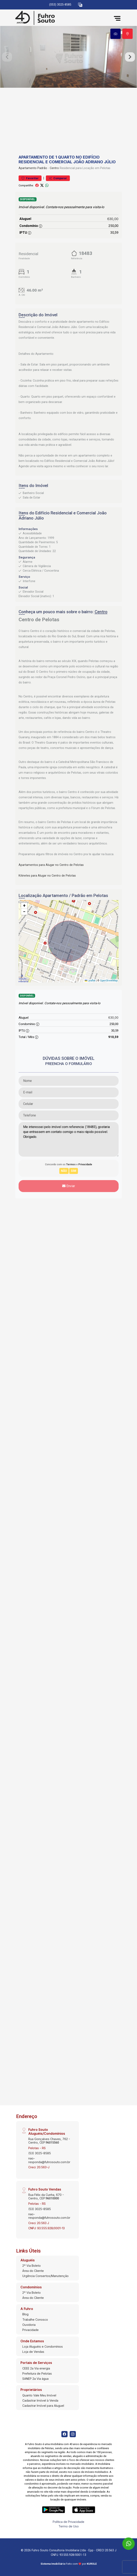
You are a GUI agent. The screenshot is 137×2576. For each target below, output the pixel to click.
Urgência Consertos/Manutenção (45, 2276)
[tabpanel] (68, 57)
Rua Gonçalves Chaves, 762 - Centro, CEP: (49, 2140)
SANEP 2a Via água (35, 2378)
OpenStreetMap (109, 980)
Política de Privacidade (68, 2521)
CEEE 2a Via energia (36, 2368)
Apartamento (28, 168)
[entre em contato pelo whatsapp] (124, 2540)
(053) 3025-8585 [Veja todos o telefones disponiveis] (60, 4)
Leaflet (90, 980)
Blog (25, 2314)
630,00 (112, 219)
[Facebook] (64, 2434)
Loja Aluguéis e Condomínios (42, 2346)
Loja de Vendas (33, 2351)
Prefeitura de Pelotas (37, 2373)
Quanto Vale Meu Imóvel (39, 2395)
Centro (54, 168)
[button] (80, 5)
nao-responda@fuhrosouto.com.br (49, 2160)
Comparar (58, 178)
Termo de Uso (68, 2526)
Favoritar (30, 178)
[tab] (115, 34)
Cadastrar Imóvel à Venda (40, 2400)
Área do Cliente (33, 2270)
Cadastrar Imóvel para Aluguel (43, 2405)
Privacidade (30, 2330)
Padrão (42, 168)
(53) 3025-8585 (39, 2153)
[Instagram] (73, 2434)
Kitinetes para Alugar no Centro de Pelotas (47, 875)
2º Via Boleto (31, 2265)
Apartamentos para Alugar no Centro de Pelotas (51, 865)
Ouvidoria (29, 2324)
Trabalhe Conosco (35, 2319)
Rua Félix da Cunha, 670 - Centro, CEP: (46, 2196)
